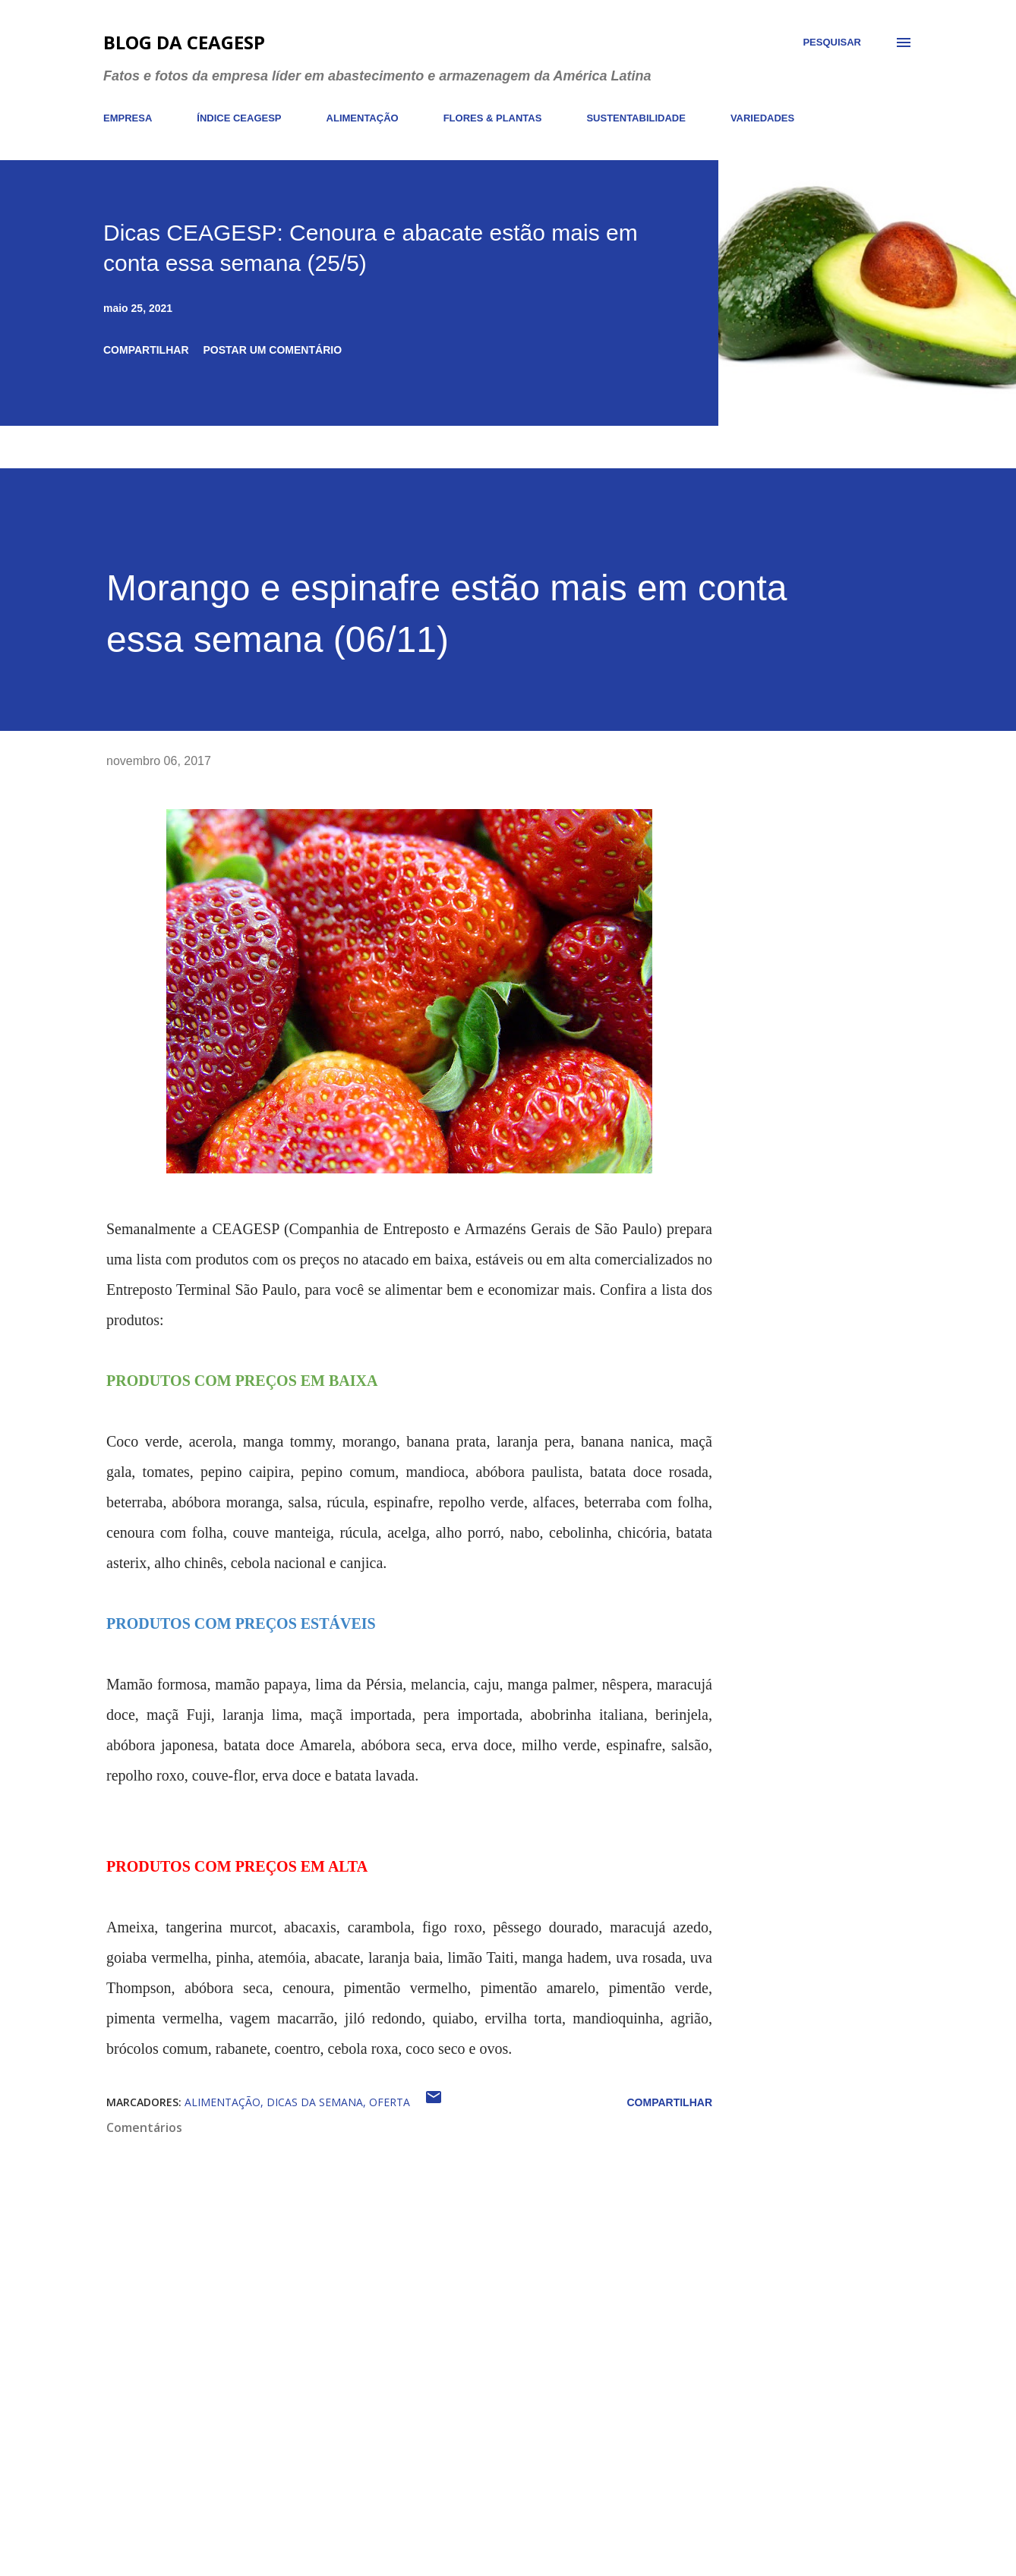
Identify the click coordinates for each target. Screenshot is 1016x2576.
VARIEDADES (762, 118)
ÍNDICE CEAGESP (239, 118)
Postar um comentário (273, 350)
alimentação (222, 2102)
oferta (389, 2102)
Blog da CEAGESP (184, 42)
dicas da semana (315, 2102)
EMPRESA (127, 118)
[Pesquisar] (832, 42)
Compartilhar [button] (146, 350)
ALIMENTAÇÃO (363, 118)
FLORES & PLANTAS (492, 118)
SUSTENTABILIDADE (635, 118)
